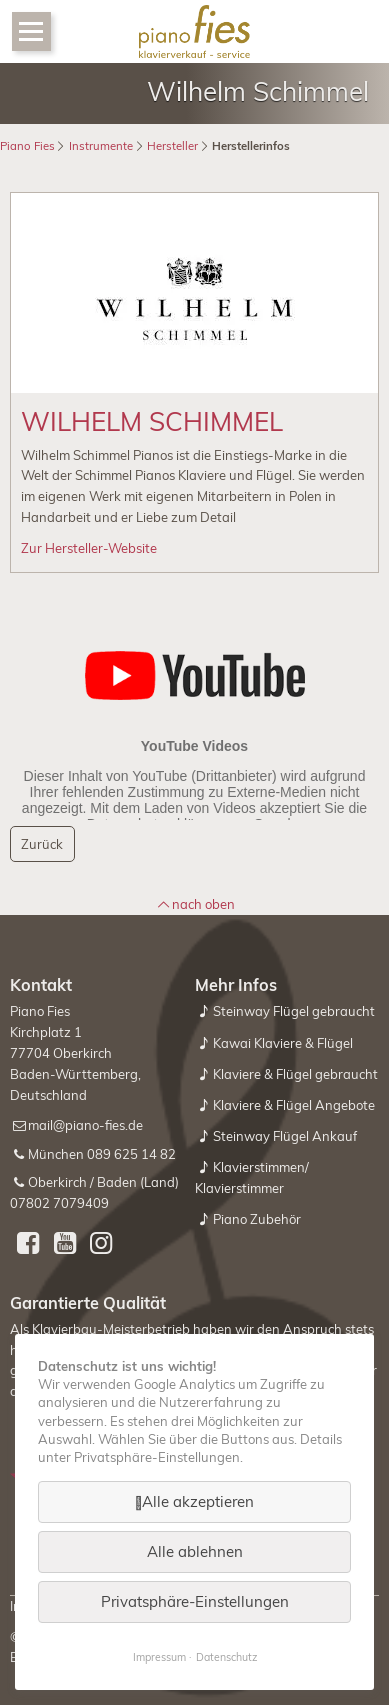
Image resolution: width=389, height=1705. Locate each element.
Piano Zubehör (257, 1219)
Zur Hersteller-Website (89, 548)
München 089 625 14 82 (102, 1154)
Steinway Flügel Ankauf (285, 1136)
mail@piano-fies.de (85, 1125)
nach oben (203, 904)
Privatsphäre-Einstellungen (195, 1601)
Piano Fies (27, 146)
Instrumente (101, 146)
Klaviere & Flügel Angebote (294, 1105)
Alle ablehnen (195, 1551)
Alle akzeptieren (198, 1501)
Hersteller (172, 146)
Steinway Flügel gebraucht (294, 1011)
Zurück (42, 844)
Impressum (159, 1657)
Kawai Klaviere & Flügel (283, 1043)
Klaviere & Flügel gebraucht (295, 1074)
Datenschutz (226, 1657)
